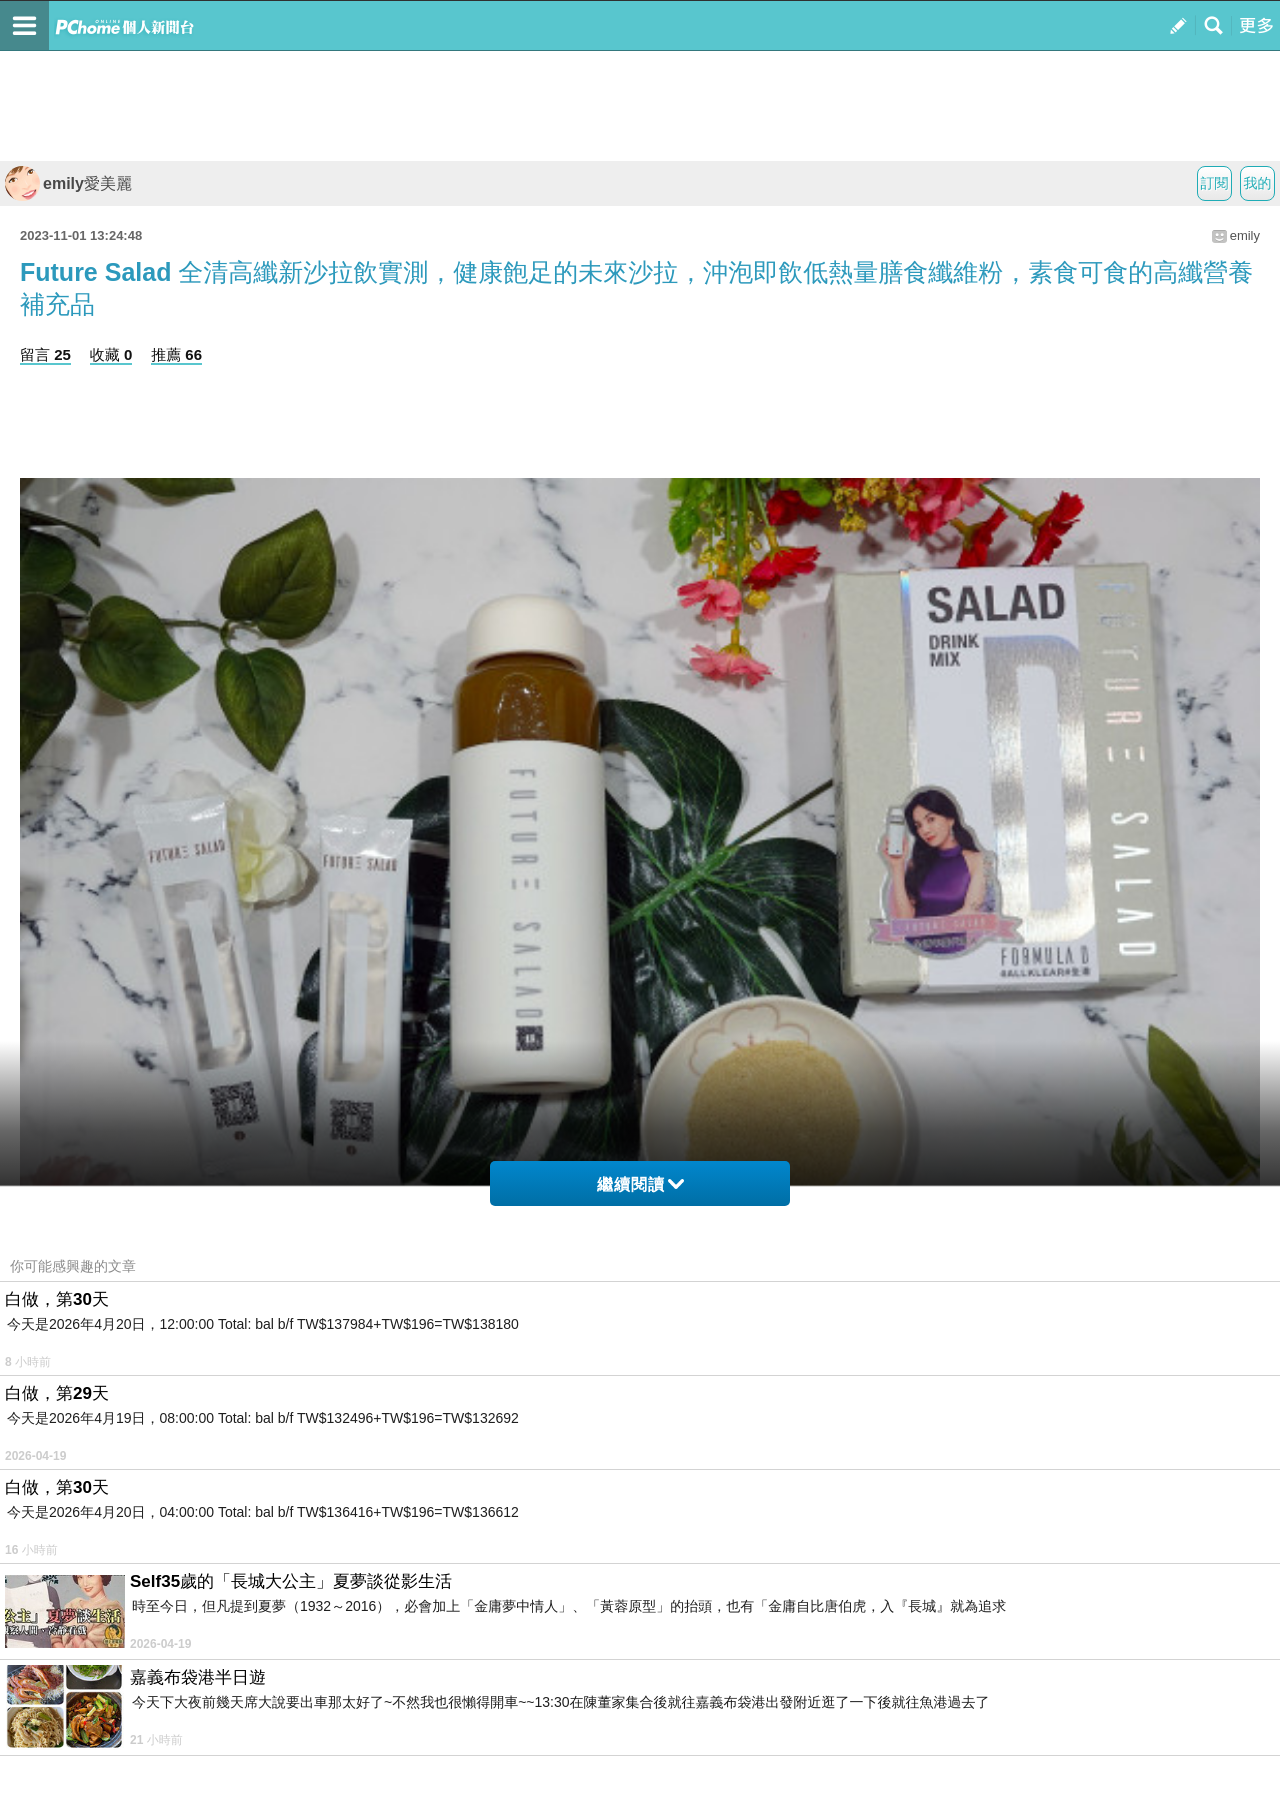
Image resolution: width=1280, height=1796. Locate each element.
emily (1245, 235)
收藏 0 (111, 354)
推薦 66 (176, 354)
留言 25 (45, 354)
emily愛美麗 (68, 183)
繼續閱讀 (640, 1184)
